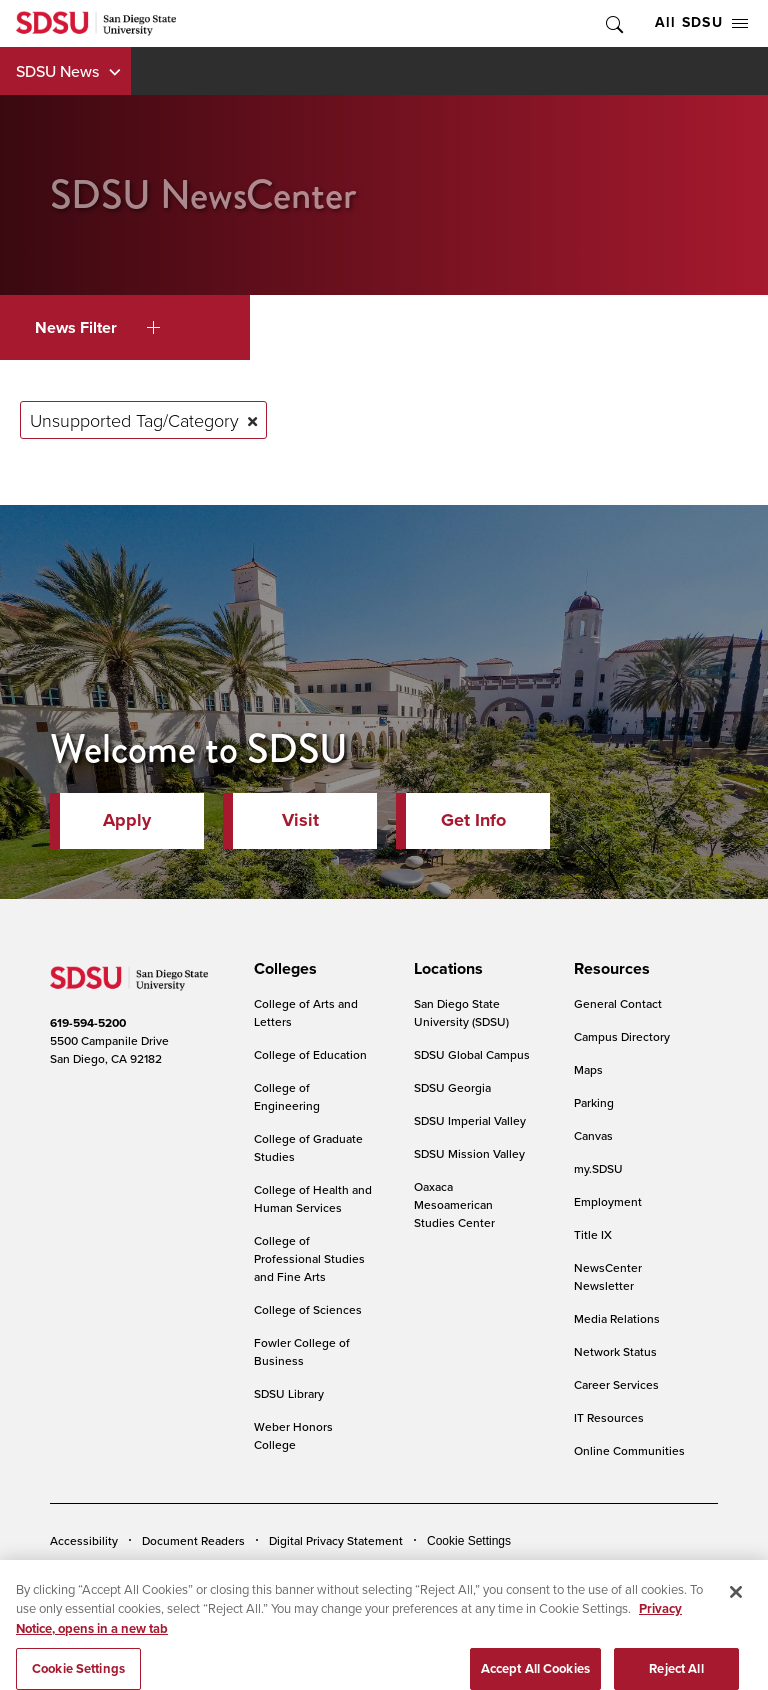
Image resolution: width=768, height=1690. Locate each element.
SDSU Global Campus (472, 1054)
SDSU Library (289, 1393)
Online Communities (629, 1450)
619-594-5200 (88, 1023)
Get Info (473, 820)
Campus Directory (622, 1036)
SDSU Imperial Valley (470, 1120)
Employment (608, 1201)
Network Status (615, 1351)
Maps (588, 1069)
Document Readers (193, 1540)
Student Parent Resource (421, 1570)
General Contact (618, 1003)
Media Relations (617, 1318)
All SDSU (701, 22)
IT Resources (609, 1417)
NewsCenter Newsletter (608, 1276)
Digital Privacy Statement (336, 1540)
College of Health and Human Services (313, 1198)
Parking (594, 1102)
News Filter (97, 327)
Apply (127, 820)
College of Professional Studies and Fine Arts (309, 1258)
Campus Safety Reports (113, 1570)
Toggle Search (613, 23)
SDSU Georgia (452, 1087)
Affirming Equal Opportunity (588, 1570)
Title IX (593, 1234)
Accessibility (84, 1540)
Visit (300, 820)
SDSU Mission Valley (469, 1153)
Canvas (593, 1135)
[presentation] (282, 969)
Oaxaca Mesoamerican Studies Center (454, 1204)
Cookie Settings (469, 1541)
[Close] (736, 1613)
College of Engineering (287, 1096)
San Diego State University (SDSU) (461, 1012)
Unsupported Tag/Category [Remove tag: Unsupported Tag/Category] (134, 420)
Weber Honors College (293, 1435)
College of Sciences (308, 1309)
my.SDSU (598, 1168)
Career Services (616, 1384)
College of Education (310, 1054)
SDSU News (57, 71)
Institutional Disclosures (265, 1570)
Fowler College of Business (302, 1351)
